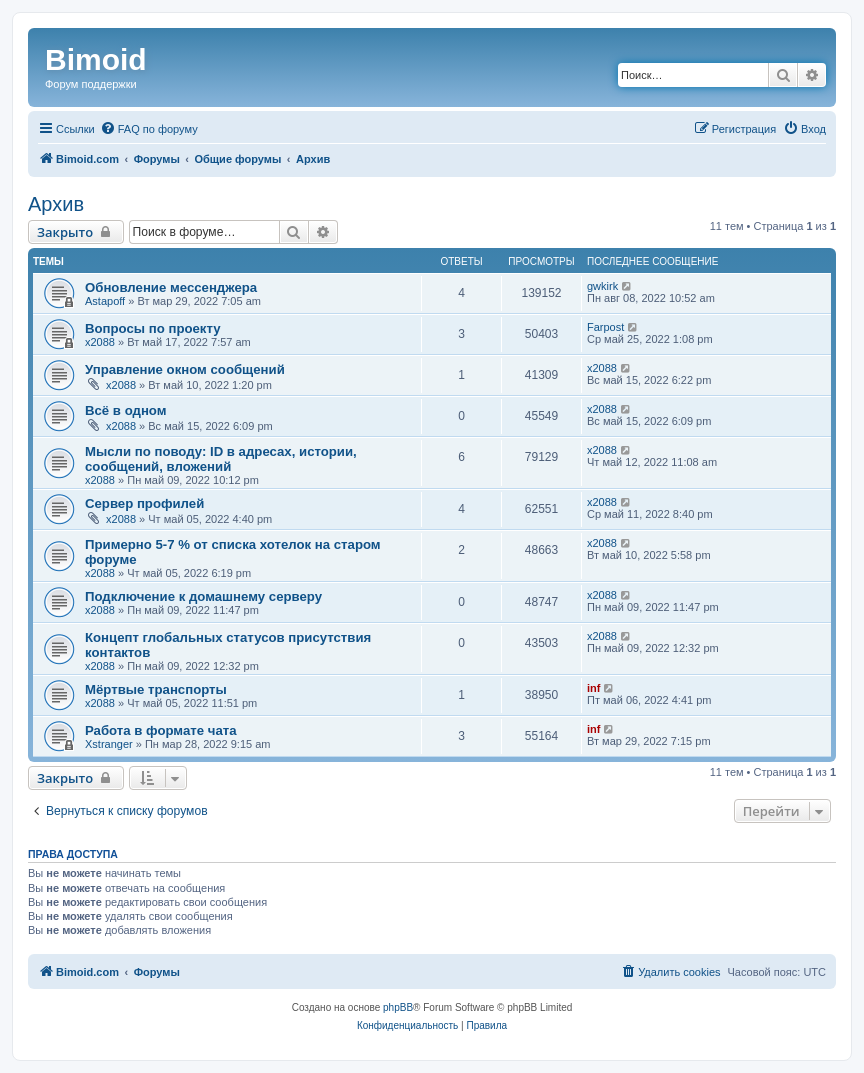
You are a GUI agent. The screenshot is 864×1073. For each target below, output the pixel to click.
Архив (56, 204)
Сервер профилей (144, 503)
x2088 (100, 342)
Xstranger (109, 744)
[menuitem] (149, 129)
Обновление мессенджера (171, 287)
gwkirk (602, 286)
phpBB (398, 1007)
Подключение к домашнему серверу (203, 596)
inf (593, 688)
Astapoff (105, 301)
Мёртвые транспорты (156, 689)
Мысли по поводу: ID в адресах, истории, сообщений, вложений (221, 459)
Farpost (605, 327)
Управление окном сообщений (185, 369)
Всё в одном (125, 410)
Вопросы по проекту (153, 328)
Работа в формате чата (161, 730)
